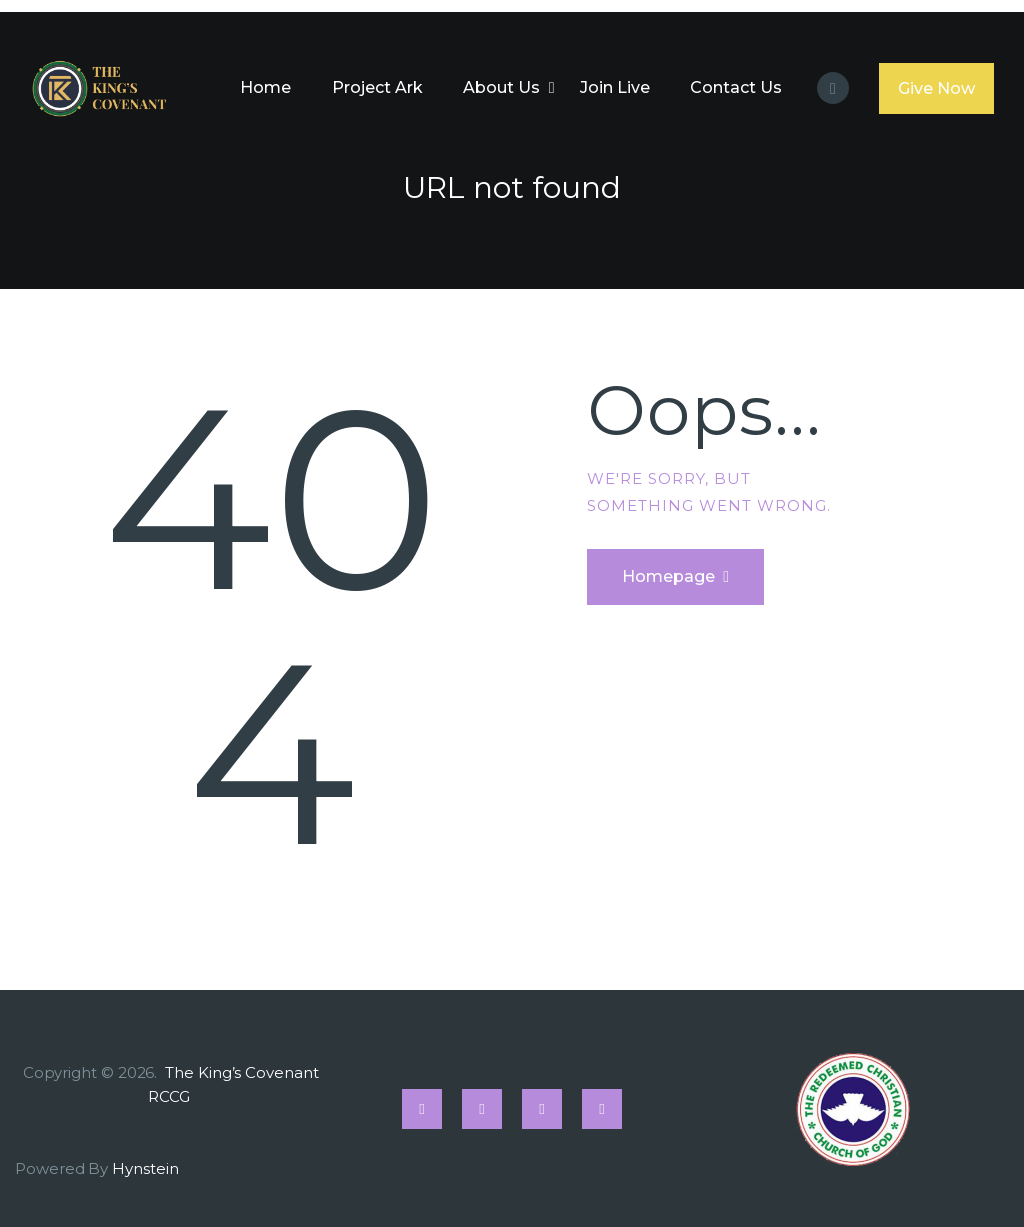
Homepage (668, 576)
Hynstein (145, 1168)
